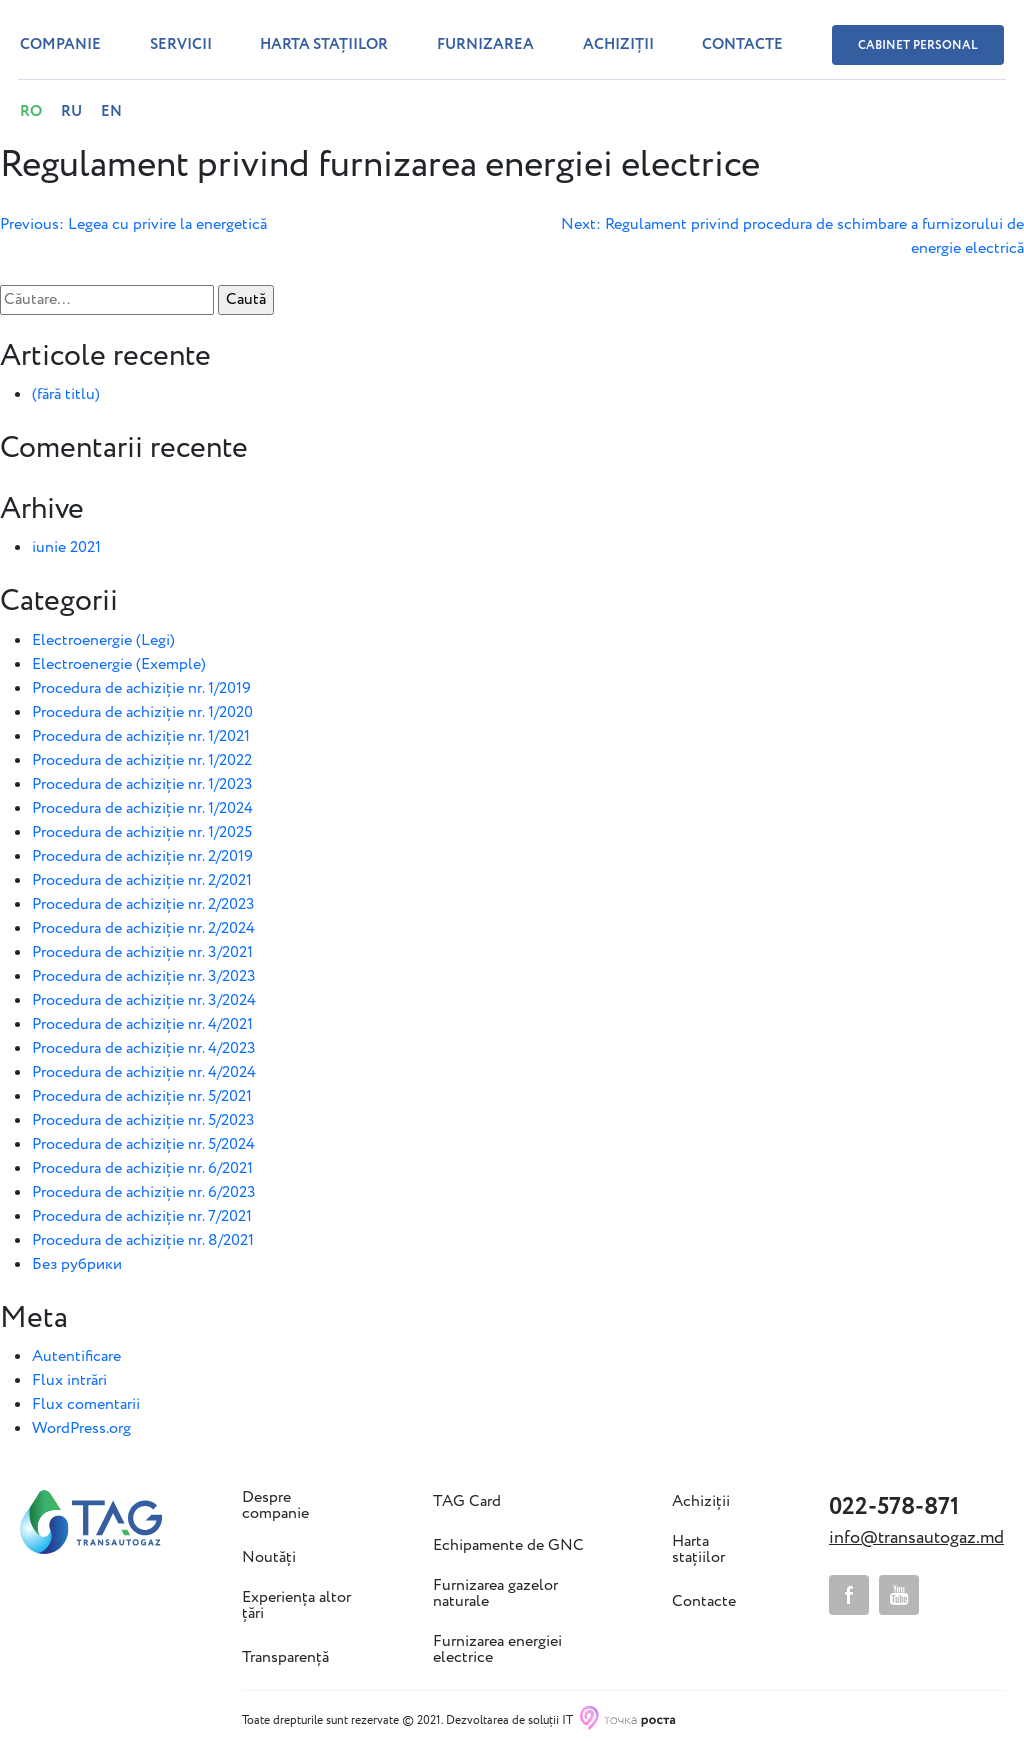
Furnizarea (485, 45)
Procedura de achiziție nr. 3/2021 (142, 952)
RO (31, 112)
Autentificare (76, 1356)
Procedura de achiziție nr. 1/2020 (142, 712)
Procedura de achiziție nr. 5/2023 (143, 1120)
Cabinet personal (918, 45)
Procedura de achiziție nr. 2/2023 (143, 904)
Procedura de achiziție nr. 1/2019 (141, 688)
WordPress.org (81, 1428)
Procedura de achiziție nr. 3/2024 (144, 1000)
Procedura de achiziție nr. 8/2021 (143, 1240)
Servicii (181, 45)
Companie (60, 45)
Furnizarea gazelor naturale (495, 1594)
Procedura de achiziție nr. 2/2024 (143, 928)
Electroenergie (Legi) (103, 640)
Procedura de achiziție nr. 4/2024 (144, 1072)
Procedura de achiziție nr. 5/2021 (142, 1096)
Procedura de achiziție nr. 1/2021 (141, 736)
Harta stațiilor (324, 45)
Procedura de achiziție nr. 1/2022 (142, 760)
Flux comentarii (86, 1404)
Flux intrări (69, 1380)
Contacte (742, 45)
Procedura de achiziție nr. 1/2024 (142, 808)
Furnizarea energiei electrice (497, 1650)
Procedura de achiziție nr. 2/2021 (142, 880)
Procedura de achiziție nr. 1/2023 (142, 784)
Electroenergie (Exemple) (119, 664)
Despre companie (275, 1506)
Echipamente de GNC (508, 1546)
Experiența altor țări (296, 1606)
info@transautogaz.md (916, 1538)
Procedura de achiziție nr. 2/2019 (142, 856)
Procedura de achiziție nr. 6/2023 (144, 1192)
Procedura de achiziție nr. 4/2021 (142, 1024)
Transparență (285, 1658)
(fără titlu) (66, 394)
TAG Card (467, 1502)
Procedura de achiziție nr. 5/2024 (143, 1144)
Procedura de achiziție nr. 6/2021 (142, 1168)
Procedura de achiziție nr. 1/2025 (142, 832)
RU (71, 112)
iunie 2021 (66, 547)
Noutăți (269, 1558)
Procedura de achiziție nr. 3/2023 (144, 976)
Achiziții (618, 45)
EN (111, 112)
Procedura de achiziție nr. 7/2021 (142, 1216)
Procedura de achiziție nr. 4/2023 (144, 1048)
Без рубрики (77, 1264)
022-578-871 (894, 1507)
